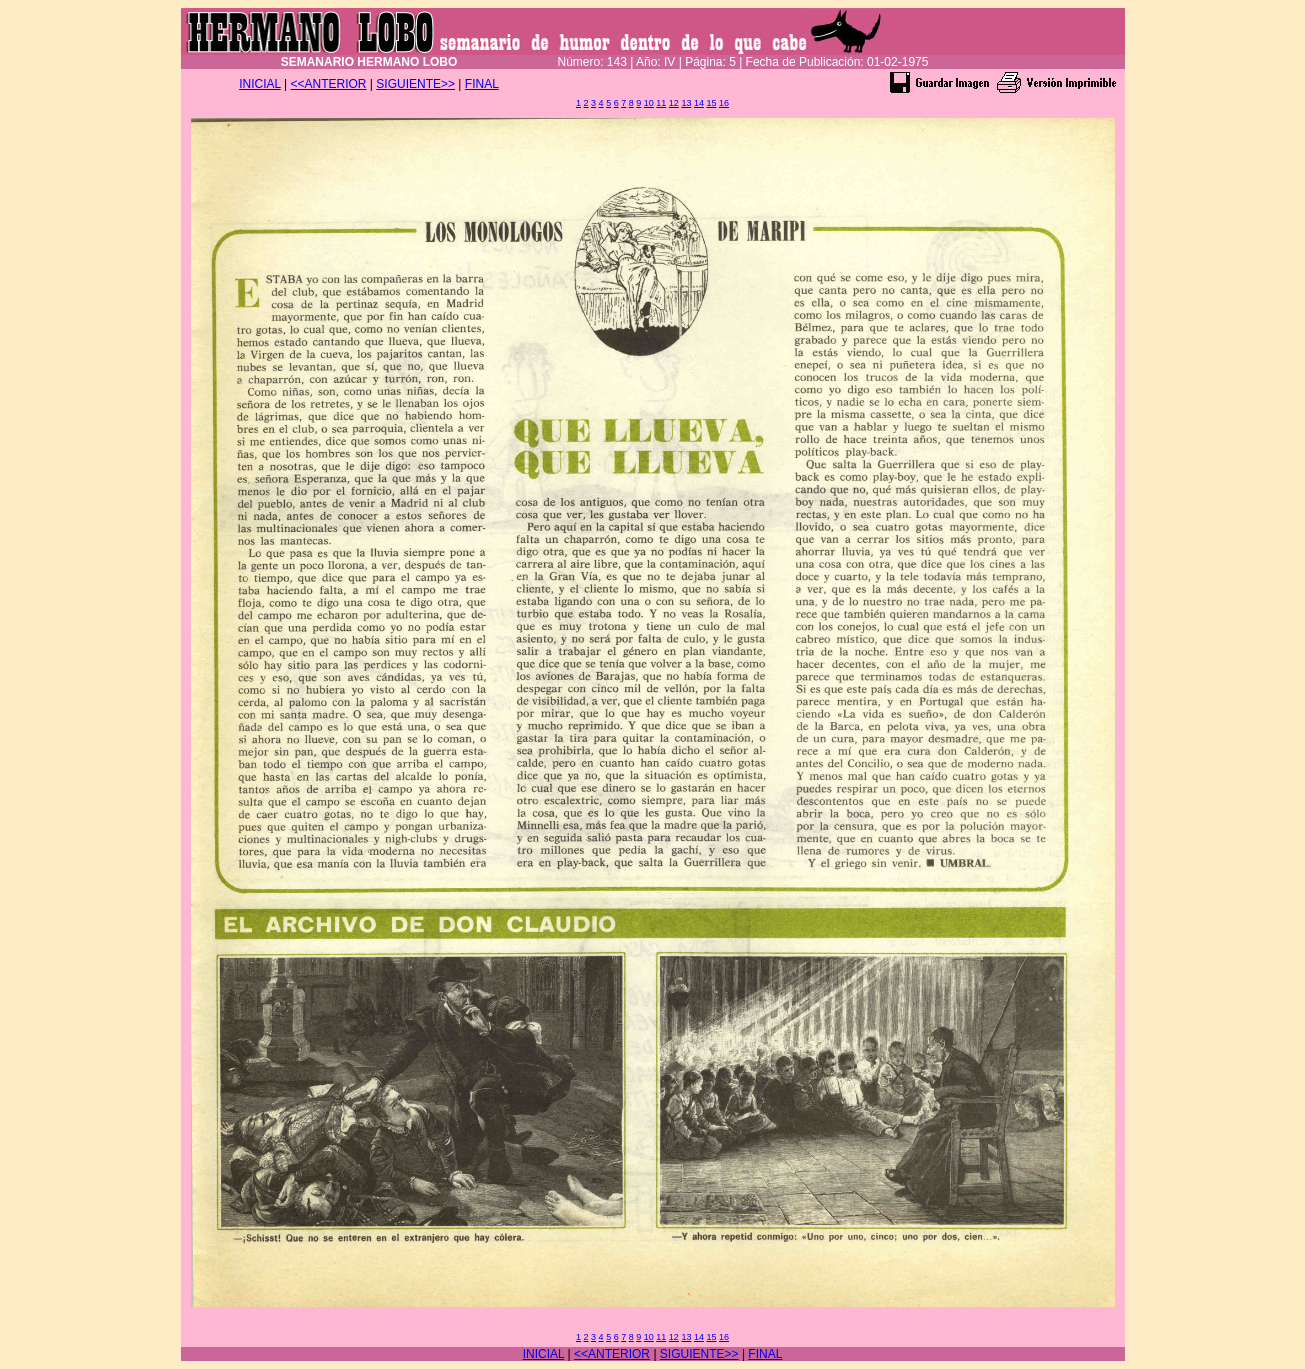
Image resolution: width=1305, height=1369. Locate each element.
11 (661, 103)
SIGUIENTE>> (415, 84)
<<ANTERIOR (329, 84)
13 (686, 103)
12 (674, 103)
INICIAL (260, 84)
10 (649, 103)
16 (724, 103)
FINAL (482, 84)
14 (699, 103)
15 (711, 103)
